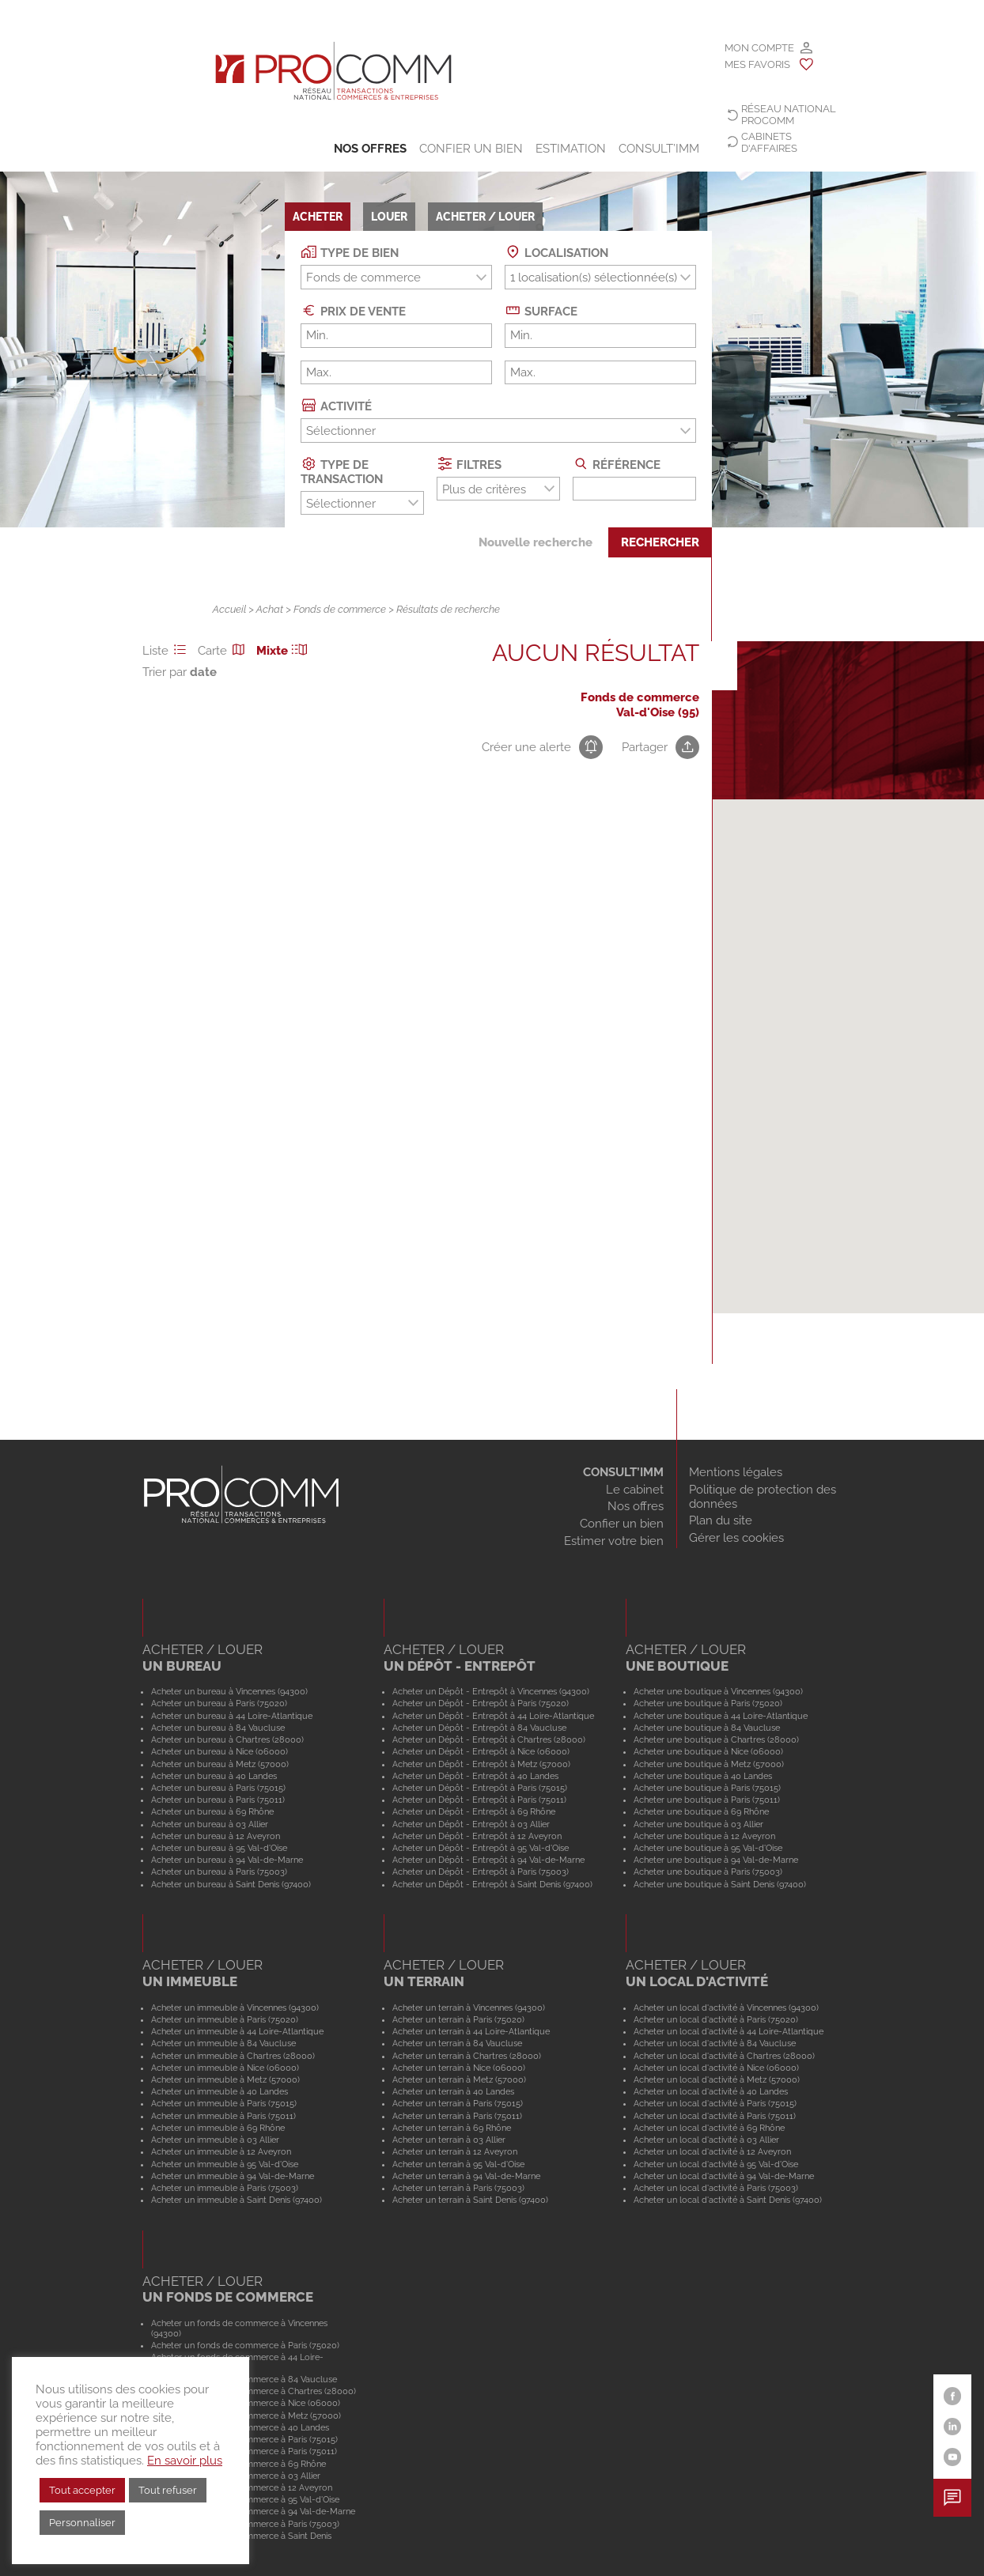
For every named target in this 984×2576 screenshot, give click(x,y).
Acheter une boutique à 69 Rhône (701, 1811)
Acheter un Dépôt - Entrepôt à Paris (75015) (479, 1787)
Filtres (469, 463)
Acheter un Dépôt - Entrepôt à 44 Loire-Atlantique (493, 1715)
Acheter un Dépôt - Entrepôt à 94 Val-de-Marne (488, 1859)
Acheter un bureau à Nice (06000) (219, 1751)
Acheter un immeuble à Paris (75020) (224, 2019)
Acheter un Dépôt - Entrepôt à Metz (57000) (481, 1764)
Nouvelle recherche (535, 542)
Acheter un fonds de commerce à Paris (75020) (245, 2345)
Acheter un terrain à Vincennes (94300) (468, 2007)
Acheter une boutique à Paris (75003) (708, 1871)
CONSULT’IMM (659, 149)
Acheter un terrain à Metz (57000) (459, 2079)
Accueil (229, 609)
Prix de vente (353, 310)
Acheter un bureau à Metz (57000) (220, 1764)
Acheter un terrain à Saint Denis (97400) (470, 2199)
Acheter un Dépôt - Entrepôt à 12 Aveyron (477, 1836)
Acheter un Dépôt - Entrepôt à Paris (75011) (479, 1799)
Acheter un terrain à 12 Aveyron (454, 2151)
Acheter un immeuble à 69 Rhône (218, 2127)
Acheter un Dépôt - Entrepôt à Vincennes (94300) (490, 1691)
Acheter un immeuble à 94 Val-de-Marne (232, 2176)
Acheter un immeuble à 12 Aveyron (221, 2151)
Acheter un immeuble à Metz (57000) (225, 2079)
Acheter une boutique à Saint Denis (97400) (720, 1884)
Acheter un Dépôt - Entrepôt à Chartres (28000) (488, 1739)
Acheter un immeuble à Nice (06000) (225, 2067)
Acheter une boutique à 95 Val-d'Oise (708, 1848)
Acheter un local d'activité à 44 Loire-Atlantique (728, 2031)
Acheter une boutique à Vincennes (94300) (718, 1691)
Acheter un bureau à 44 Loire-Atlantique (231, 1715)
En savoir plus (184, 2460)
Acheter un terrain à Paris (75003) (458, 2188)
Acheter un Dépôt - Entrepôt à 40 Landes (475, 1776)
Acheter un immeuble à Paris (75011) (223, 2116)
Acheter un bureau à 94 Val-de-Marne (227, 1859)
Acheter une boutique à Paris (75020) (708, 1703)
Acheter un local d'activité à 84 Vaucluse (715, 2043)
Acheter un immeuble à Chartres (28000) (233, 2055)
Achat (269, 609)
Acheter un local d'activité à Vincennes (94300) (726, 2007)
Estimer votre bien (614, 1541)
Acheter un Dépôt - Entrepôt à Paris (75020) (480, 1703)
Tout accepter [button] (82, 2490)
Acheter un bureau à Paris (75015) (218, 1787)
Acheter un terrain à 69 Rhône (451, 2127)
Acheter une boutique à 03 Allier (698, 1824)
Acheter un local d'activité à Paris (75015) (715, 2103)
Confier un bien (471, 149)
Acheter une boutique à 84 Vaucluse (707, 1727)
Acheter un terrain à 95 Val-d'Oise (458, 2164)
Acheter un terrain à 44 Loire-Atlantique (471, 2031)
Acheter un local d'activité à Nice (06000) (716, 2067)
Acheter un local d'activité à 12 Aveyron (712, 2151)
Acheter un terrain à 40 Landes (453, 2091)
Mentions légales (735, 1472)
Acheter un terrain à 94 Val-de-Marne (466, 2176)
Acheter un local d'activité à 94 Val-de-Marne (724, 2176)
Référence (616, 463)
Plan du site (720, 1520)
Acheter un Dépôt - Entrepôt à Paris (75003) (480, 1871)
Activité (336, 405)
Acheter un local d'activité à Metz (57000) (717, 2079)
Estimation (571, 149)
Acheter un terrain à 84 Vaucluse (457, 2043)
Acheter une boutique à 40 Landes (703, 1776)
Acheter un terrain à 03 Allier (448, 2139)
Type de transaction (342, 470)
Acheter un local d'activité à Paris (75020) (716, 2019)
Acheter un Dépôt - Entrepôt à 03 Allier (471, 1824)
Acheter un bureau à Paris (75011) (218, 1799)
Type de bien (350, 252)
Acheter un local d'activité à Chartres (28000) (724, 2055)
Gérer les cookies (736, 1538)
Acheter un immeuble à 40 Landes (219, 2091)
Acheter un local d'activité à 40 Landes (711, 2091)
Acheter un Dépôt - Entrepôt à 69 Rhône (473, 1811)
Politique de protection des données (762, 1497)
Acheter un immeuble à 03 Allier (215, 2139)
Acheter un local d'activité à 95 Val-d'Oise (716, 2164)
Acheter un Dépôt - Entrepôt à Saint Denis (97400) (492, 1884)
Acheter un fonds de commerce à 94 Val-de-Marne (253, 2511)
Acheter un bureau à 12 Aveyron (215, 1836)
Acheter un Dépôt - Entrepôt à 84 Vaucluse (479, 1727)
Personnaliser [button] (82, 2523)
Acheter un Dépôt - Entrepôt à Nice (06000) (481, 1751)
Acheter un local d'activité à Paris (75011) (715, 2116)
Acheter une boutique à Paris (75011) (707, 1799)
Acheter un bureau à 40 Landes (214, 1776)
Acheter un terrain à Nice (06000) (458, 2067)
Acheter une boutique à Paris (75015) (707, 1787)
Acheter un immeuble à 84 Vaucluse (223, 2043)
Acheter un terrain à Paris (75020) (458, 2019)
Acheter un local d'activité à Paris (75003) (716, 2188)
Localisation (556, 252)
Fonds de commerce (339, 609)
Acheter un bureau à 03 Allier (209, 1824)
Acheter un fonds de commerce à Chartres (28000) (253, 2391)
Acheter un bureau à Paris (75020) (219, 1703)
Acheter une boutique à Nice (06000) (708, 1751)
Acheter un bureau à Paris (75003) (219, 1871)
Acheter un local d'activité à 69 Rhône (709, 2127)
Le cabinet (635, 1490)
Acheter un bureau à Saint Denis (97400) (231, 1884)
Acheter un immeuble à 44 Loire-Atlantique (237, 2031)
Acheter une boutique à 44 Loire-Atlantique (721, 1715)
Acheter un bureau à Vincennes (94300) (229, 1691)
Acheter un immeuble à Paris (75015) (224, 2103)
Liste (166, 651)
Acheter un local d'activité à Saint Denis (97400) (728, 2199)
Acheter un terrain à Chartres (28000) (466, 2055)
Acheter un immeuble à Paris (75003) (224, 2188)
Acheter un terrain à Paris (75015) (457, 2103)
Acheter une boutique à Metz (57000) (709, 1764)
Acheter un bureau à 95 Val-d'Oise (219, 1848)
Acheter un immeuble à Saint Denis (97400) (236, 2199)
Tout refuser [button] (167, 2490)
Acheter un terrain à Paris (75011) (457, 2116)
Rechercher (660, 542)
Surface (541, 310)
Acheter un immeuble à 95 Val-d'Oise (224, 2164)
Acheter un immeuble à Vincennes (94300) (235, 2007)
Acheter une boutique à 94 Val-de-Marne (716, 1859)
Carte (224, 651)
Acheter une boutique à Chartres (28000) (716, 1739)
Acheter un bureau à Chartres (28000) (227, 1739)
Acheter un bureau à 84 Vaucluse (218, 1727)
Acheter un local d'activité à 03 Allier (706, 2139)
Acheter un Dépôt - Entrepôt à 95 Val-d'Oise (480, 1848)
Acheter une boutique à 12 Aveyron (704, 1836)
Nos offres (370, 149)
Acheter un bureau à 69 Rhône (212, 1811)
